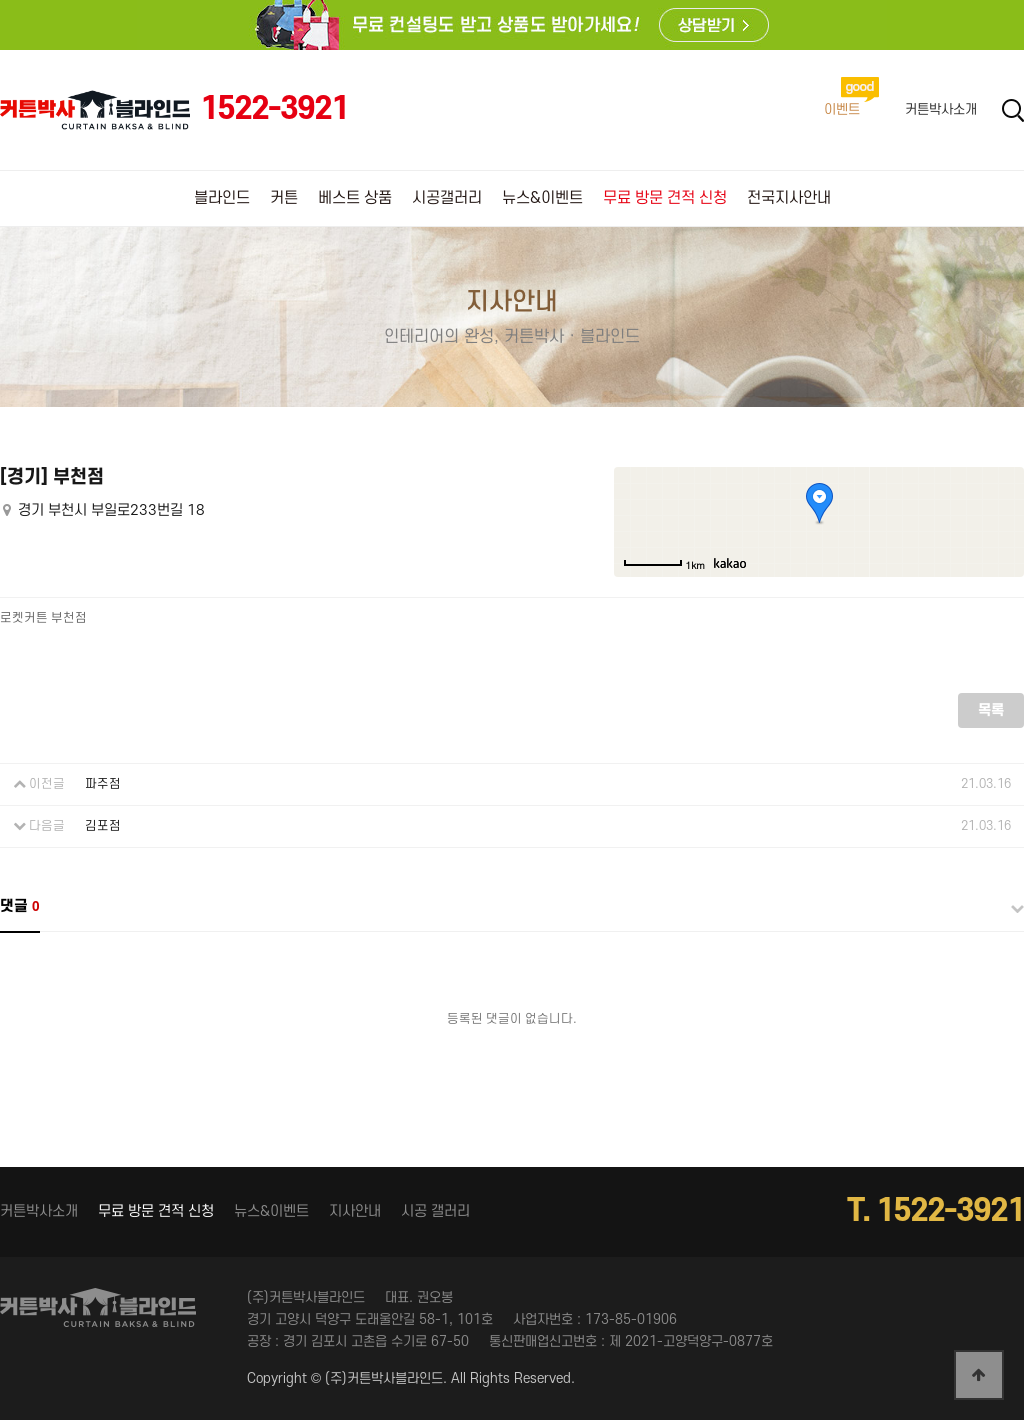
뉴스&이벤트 (542, 198)
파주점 (103, 784)
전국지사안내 (789, 198)
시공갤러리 (447, 198)
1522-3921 (274, 109)
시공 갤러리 (435, 1211)
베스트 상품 (355, 198)
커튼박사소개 (941, 109)
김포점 (103, 826)
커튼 (284, 198)
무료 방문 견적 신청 (665, 198)
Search (1013, 110)
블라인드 (222, 198)
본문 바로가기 (0, 0)
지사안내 (355, 1211)
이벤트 (842, 109)
